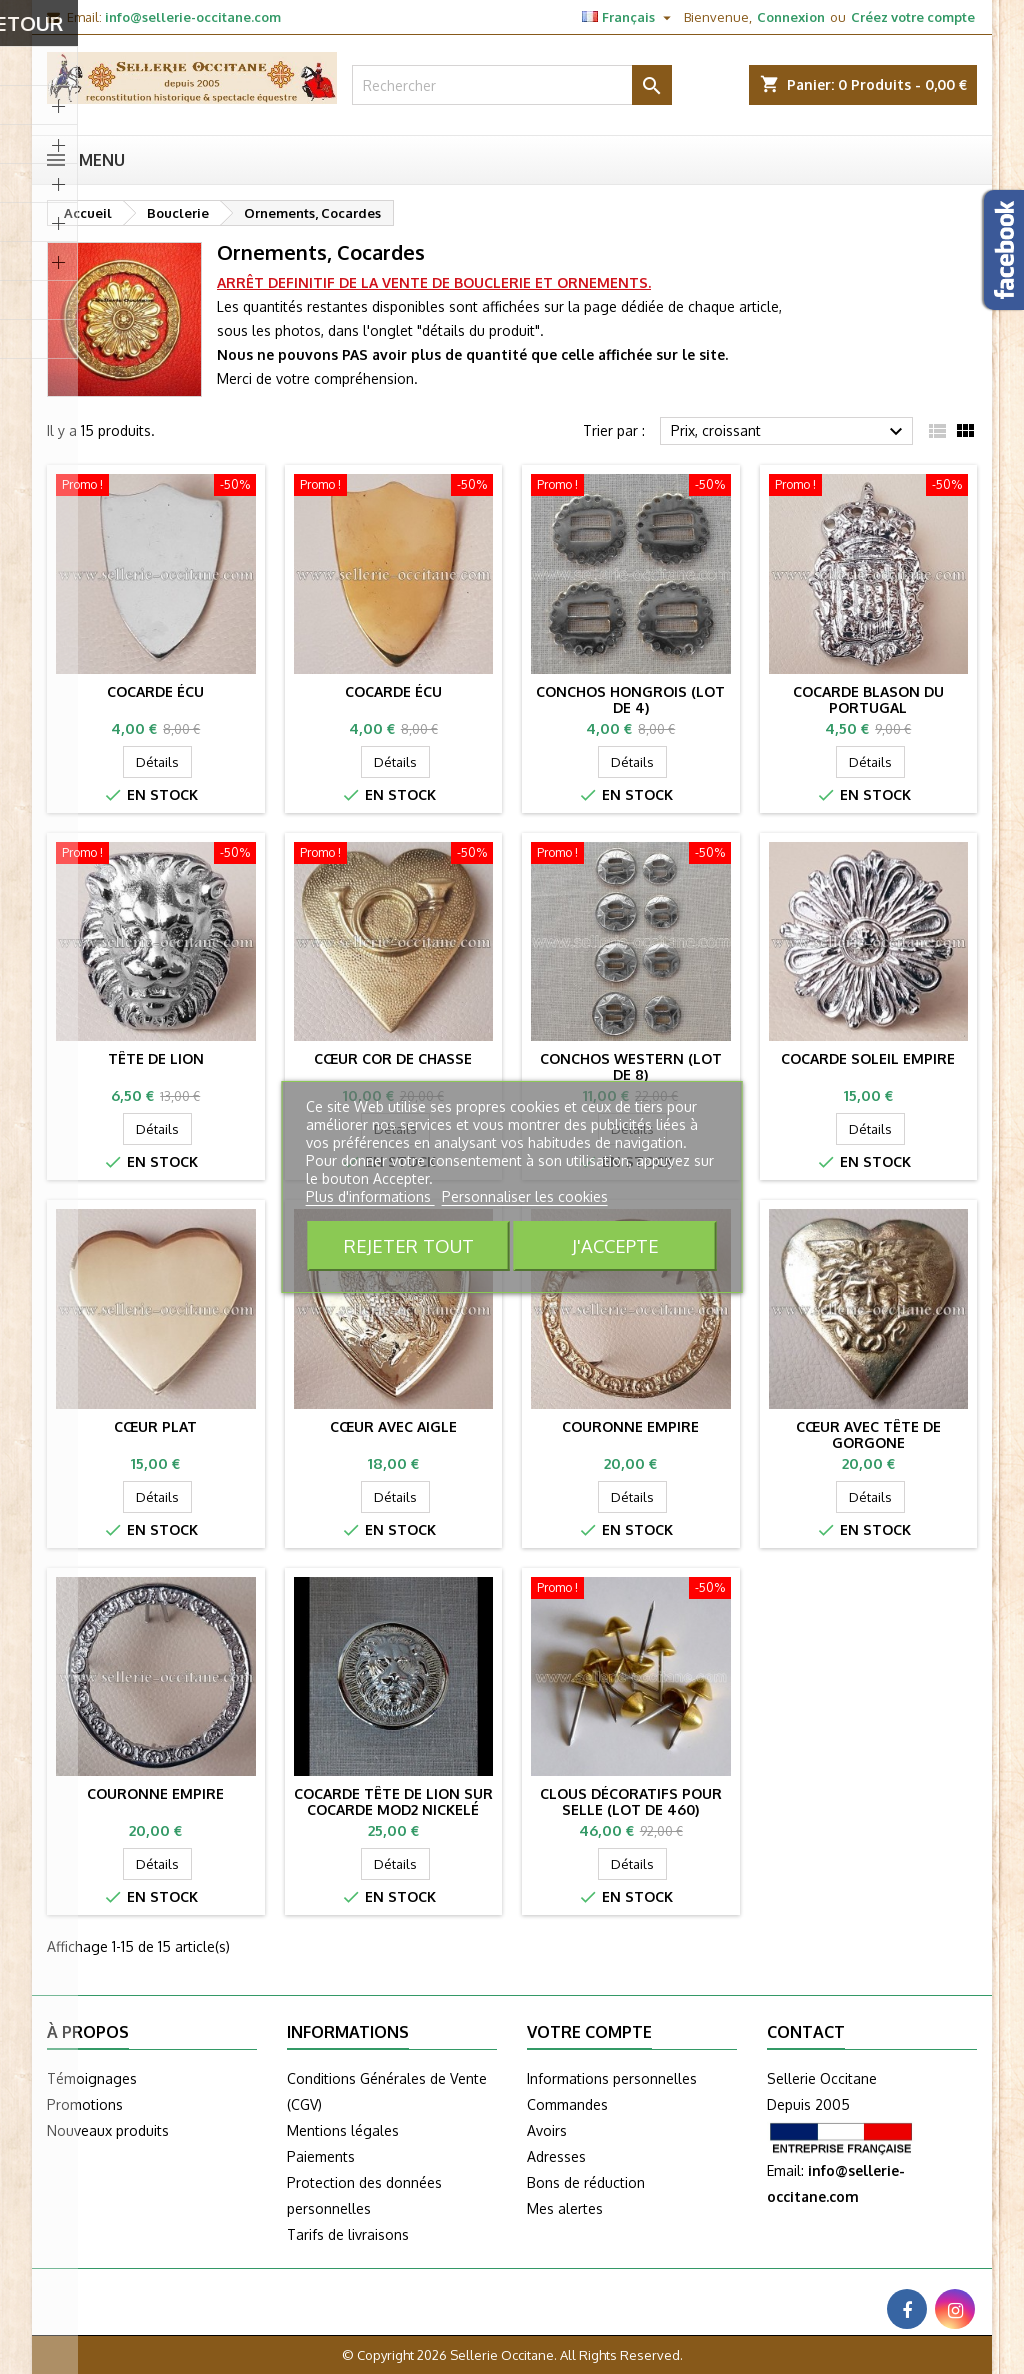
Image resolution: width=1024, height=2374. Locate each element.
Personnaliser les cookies (525, 1196)
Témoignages (92, 2078)
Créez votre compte (913, 17)
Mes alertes (565, 2208)
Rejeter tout (409, 1245)
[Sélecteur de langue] (629, 17)
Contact (806, 2032)
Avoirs (547, 2130)
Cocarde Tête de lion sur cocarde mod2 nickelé (393, 1801)
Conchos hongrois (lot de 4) (630, 699)
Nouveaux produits (108, 2130)
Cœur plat (155, 1426)
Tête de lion (156, 1058)
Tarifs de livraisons (348, 2234)
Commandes (567, 2104)
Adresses (556, 2156)
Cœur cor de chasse (393, 1058)
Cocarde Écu (155, 691)
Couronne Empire (630, 1426)
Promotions (85, 2104)
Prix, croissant (789, 432)
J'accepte (615, 1245)
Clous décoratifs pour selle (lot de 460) (631, 1801)
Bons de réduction (586, 2182)
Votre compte (589, 2032)
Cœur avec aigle (393, 1426)
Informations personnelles (612, 2078)
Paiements (321, 2156)
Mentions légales (343, 2130)
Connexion (791, 17)
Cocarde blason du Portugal (868, 699)
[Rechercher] (512, 85)
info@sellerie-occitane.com (193, 17)
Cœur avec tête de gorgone (868, 1434)
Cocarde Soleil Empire (868, 1058)
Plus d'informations (370, 1196)
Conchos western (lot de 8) (631, 1066)
